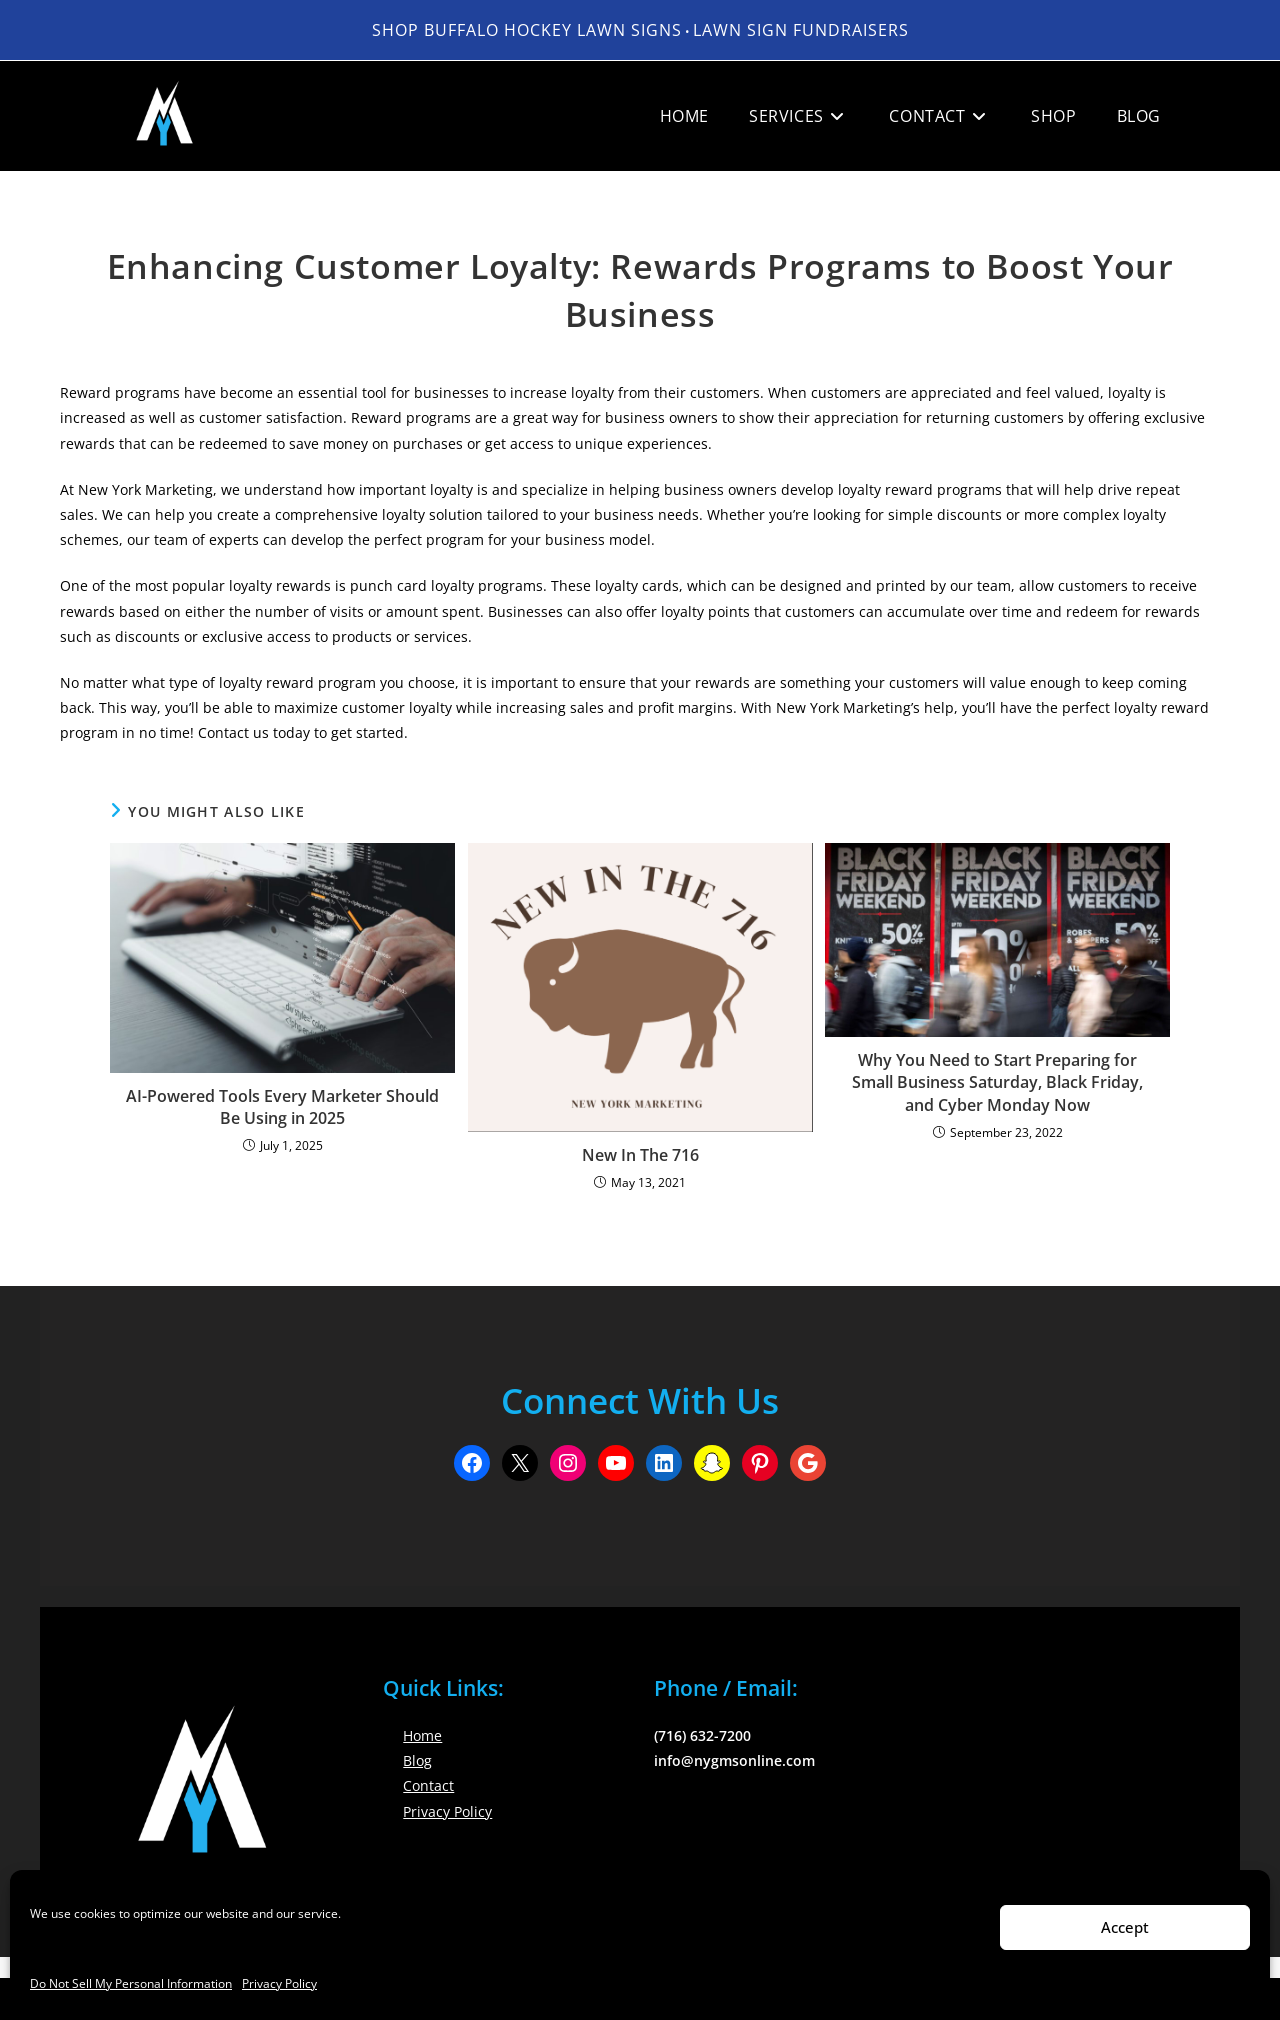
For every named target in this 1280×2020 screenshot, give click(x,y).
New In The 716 (640, 1155)
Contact (428, 1785)
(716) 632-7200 (702, 1735)
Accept (1125, 1927)
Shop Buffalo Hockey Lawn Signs (527, 30)
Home (422, 1735)
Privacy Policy (279, 1983)
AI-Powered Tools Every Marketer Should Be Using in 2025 (282, 1107)
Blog (417, 1760)
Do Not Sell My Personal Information (131, 1983)
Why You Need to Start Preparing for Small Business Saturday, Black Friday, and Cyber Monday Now (997, 1082)
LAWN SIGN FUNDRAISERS (801, 30)
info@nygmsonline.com (734, 1760)
